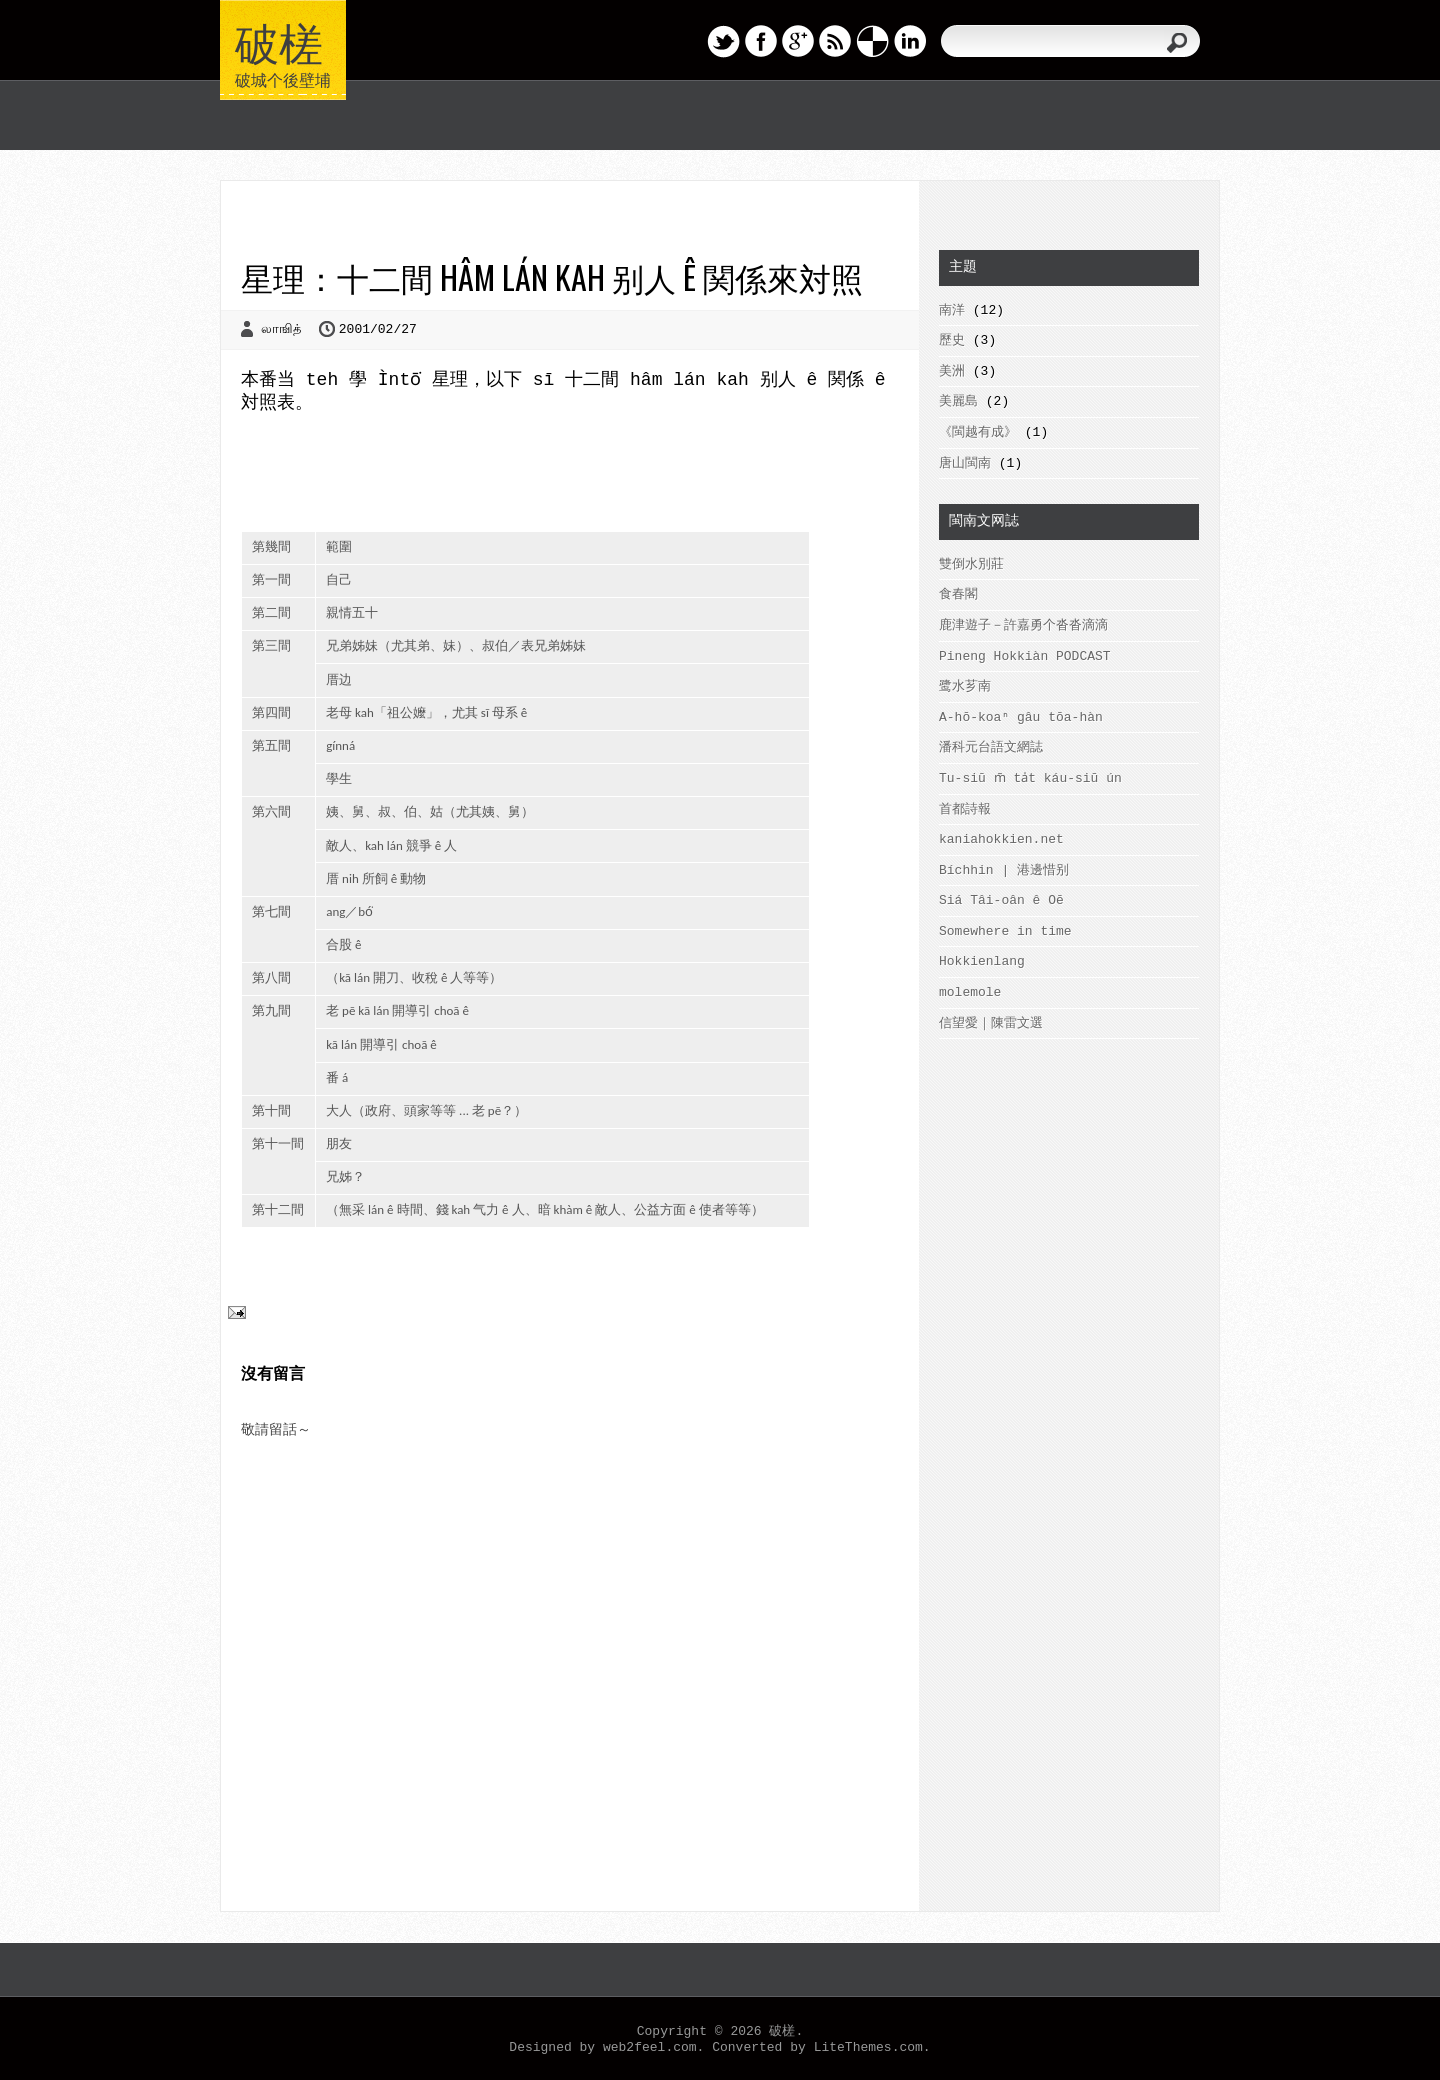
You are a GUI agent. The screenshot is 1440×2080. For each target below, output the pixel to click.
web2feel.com (650, 2047)
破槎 (279, 40)
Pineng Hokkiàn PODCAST (1025, 656)
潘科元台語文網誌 (991, 747)
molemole (970, 992)
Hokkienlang (982, 961)
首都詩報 (965, 809)
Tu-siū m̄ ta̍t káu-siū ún (1028, 778)
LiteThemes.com (868, 2047)
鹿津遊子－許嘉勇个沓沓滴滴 (1023, 625)
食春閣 (958, 594)
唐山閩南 (965, 463)
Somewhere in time (1005, 931)
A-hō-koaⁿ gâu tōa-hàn (1021, 717)
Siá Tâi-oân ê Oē (1001, 900)
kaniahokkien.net (1001, 839)
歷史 (952, 340)
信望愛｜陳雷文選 (991, 1023)
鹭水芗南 (965, 686)
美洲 (952, 371)
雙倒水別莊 (971, 564)
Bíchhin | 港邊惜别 (1004, 870)
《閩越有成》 (978, 432)
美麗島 (958, 401)
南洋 (952, 310)
